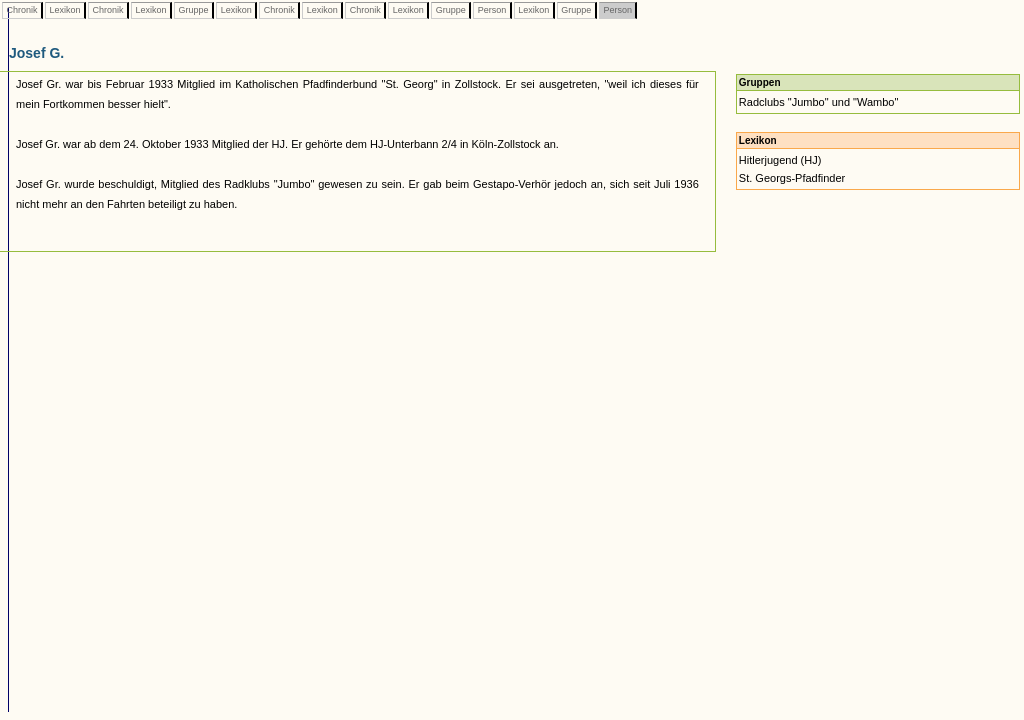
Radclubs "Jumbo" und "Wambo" (819, 102)
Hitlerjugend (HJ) (780, 160)
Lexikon (65, 10)
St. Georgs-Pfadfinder (792, 178)
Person (492, 10)
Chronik (22, 10)
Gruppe (193, 10)
